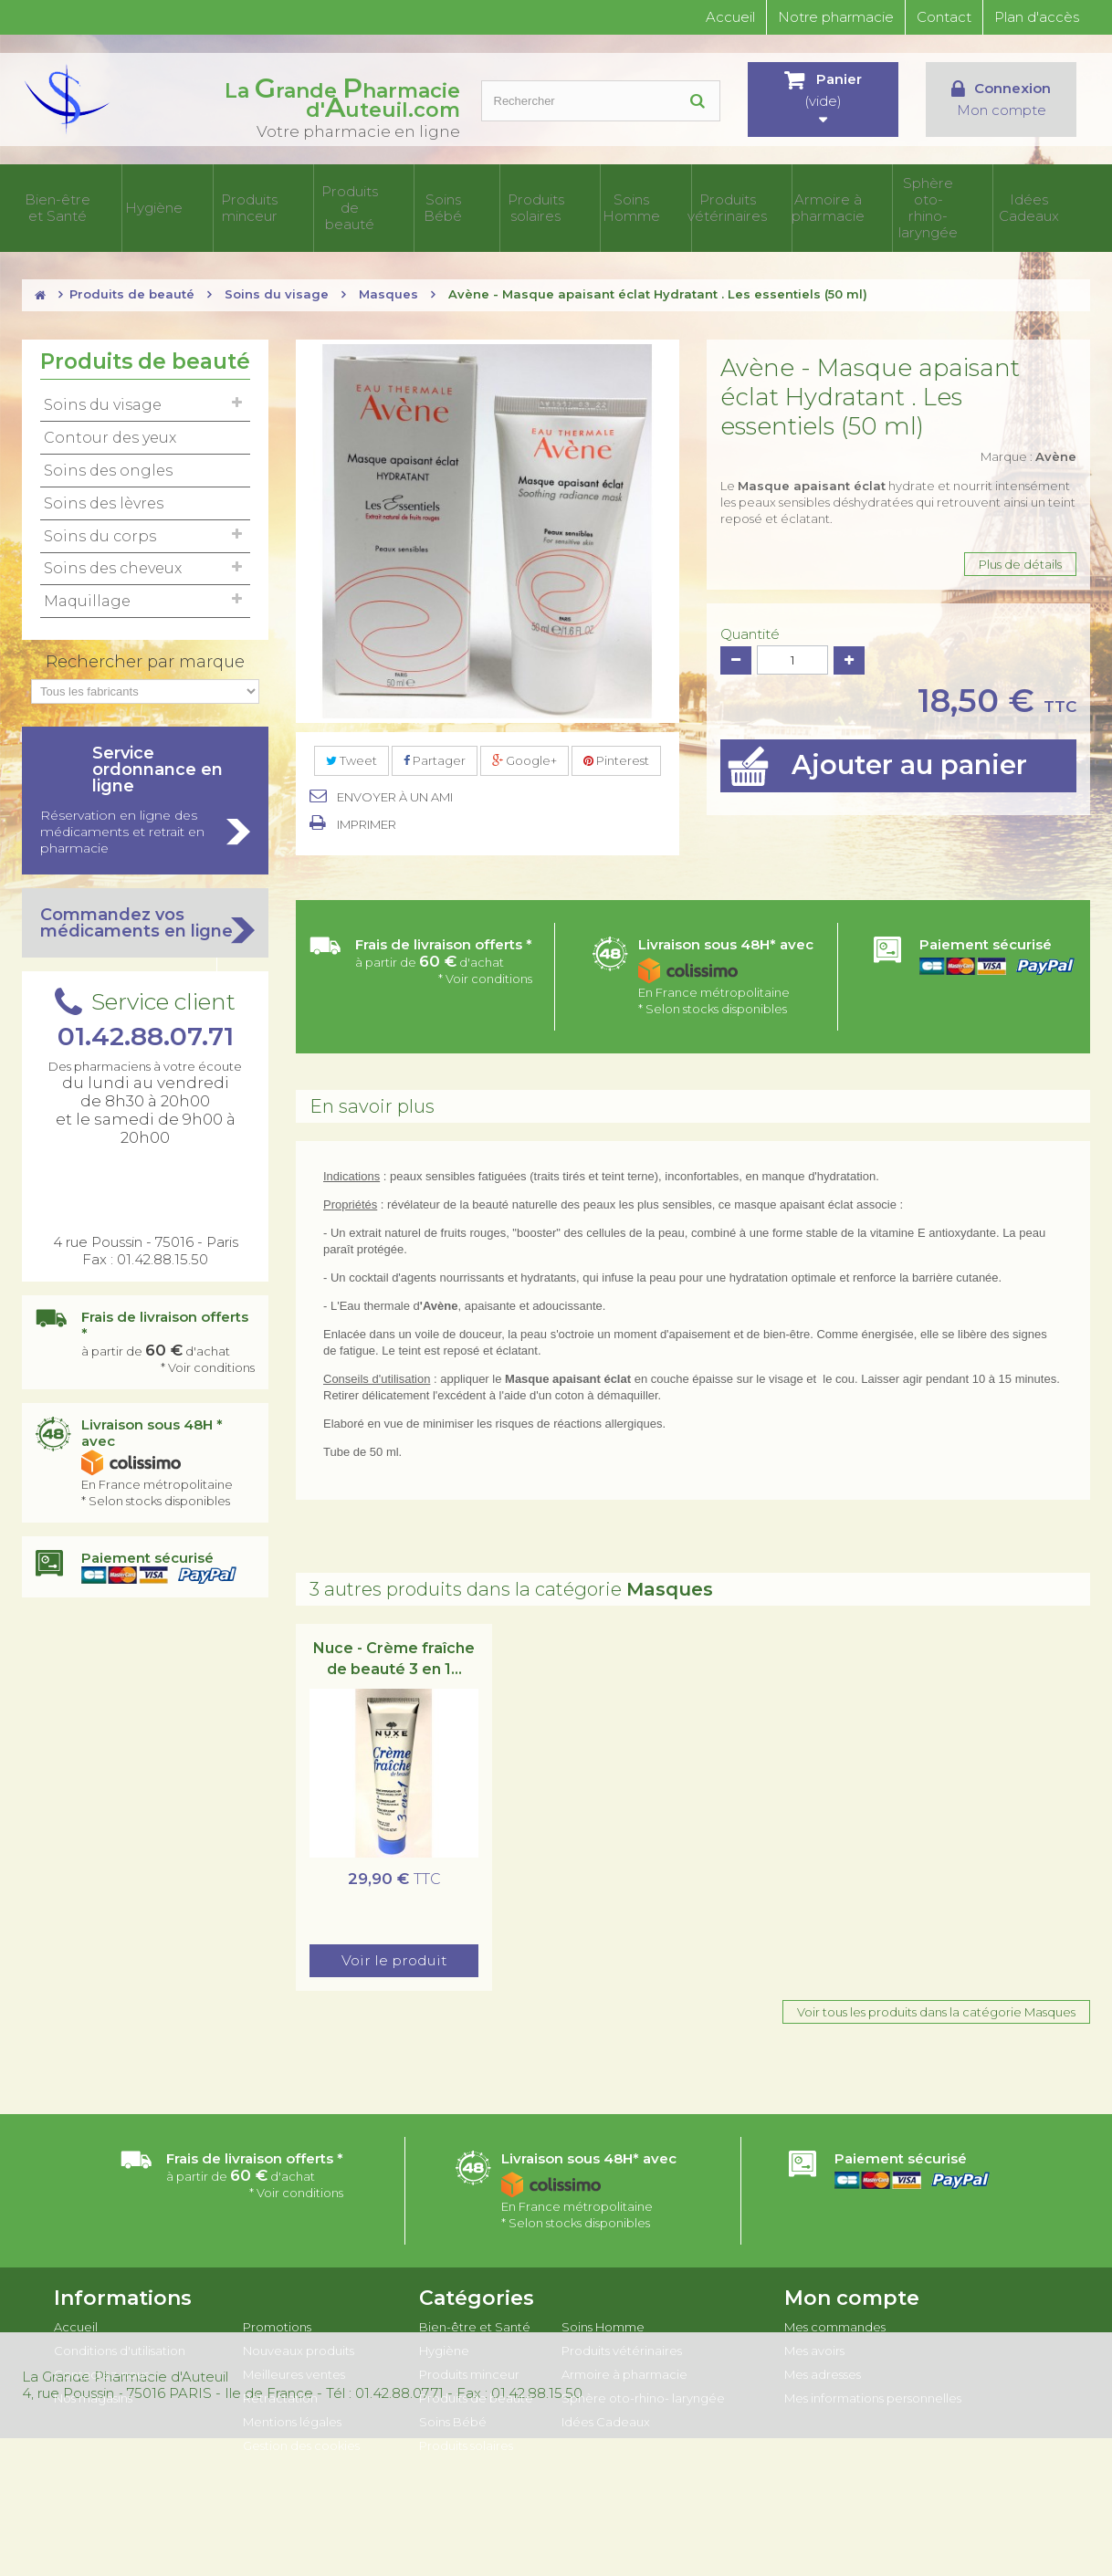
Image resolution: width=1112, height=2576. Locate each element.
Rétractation (280, 2390)
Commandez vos (145, 915)
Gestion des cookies (301, 2438)
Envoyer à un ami (395, 789)
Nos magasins (93, 2390)
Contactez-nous (101, 2367)
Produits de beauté (422, 204)
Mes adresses (822, 2367)
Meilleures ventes (294, 2367)
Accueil (730, 17)
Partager (435, 753)
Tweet (351, 753)
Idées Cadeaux (1046, 204)
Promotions (277, 2319)
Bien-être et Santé (155, 204)
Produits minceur (333, 204)
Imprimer (366, 817)
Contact (944, 17)
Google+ (524, 753)
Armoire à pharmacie (866, 204)
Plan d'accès (1036, 17)
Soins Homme (689, 204)
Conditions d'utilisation (119, 2343)
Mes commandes (835, 2319)
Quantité (750, 627)
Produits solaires (600, 204)
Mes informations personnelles (872, 2390)
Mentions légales (292, 2414)
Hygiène (244, 204)
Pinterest (616, 753)
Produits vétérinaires (778, 204)
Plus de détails (1020, 557)
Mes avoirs (814, 2343)
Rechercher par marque (145, 654)
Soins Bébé (511, 204)
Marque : (1028, 449)
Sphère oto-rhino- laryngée (955, 204)
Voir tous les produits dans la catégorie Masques (936, 2004)
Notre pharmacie (836, 17)
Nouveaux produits (298, 2343)
